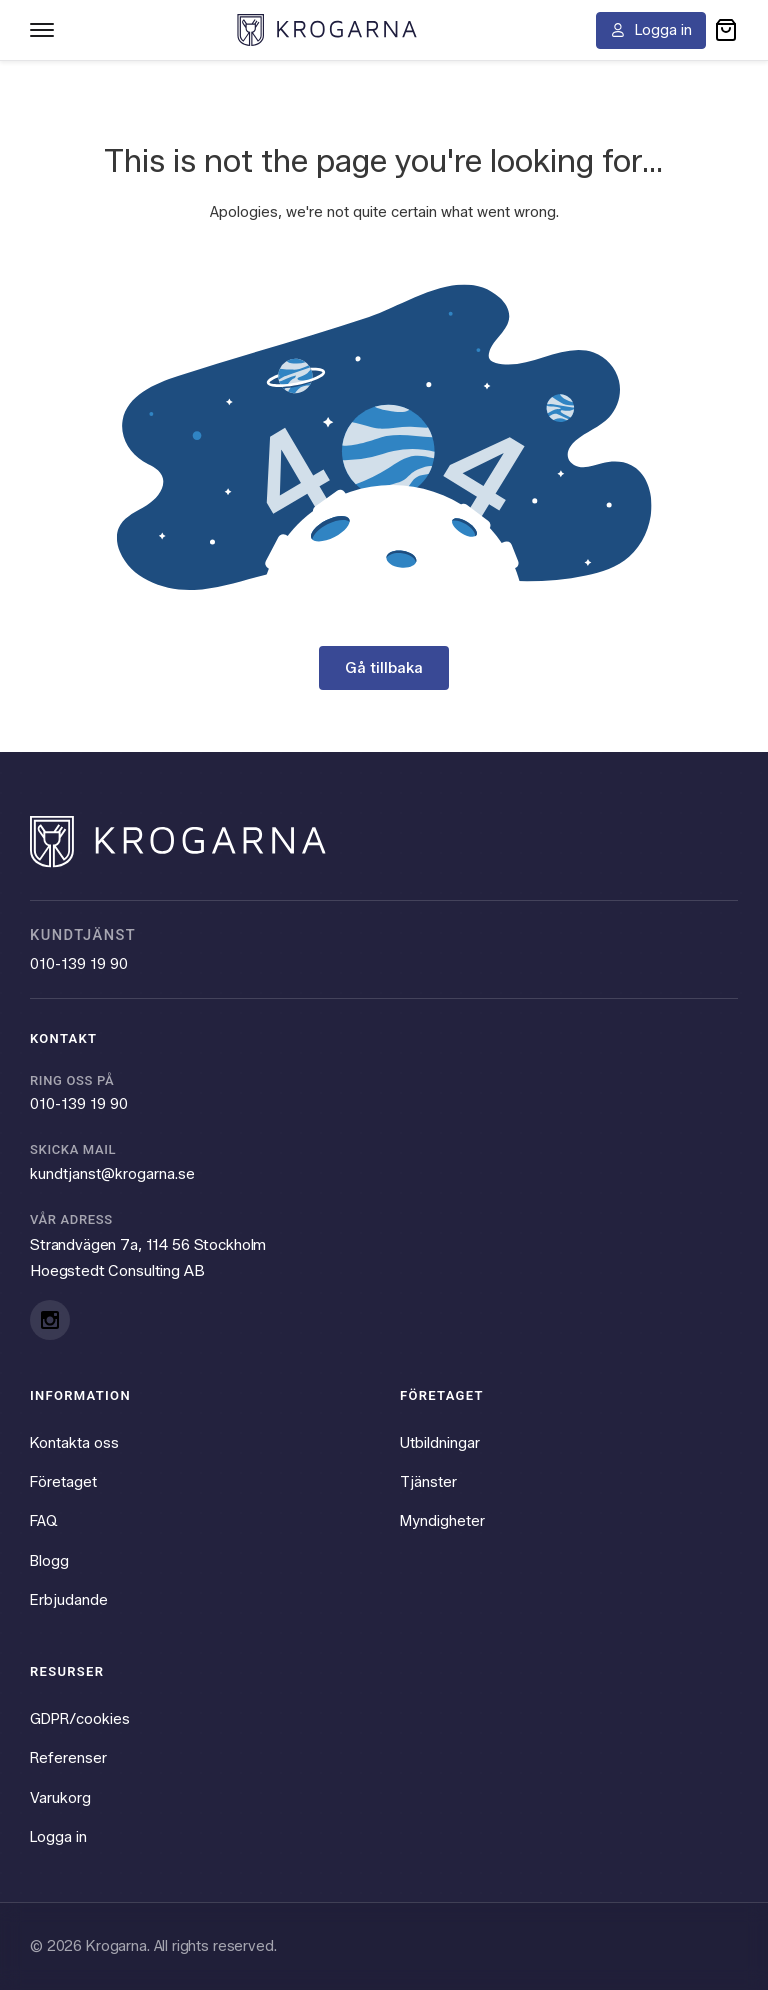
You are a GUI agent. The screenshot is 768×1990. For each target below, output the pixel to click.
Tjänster (428, 1481)
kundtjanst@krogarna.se (112, 1173)
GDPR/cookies (80, 1719)
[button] (726, 30)
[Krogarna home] (327, 29)
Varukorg (60, 1798)
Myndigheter (442, 1521)
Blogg (49, 1560)
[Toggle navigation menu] (42, 30)
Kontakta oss (74, 1442)
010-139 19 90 (79, 963)
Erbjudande (69, 1600)
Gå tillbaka (384, 668)
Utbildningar (440, 1442)
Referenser (68, 1758)
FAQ (44, 1521)
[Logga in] (651, 30)
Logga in (58, 1837)
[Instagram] (50, 1319)
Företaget (63, 1481)
